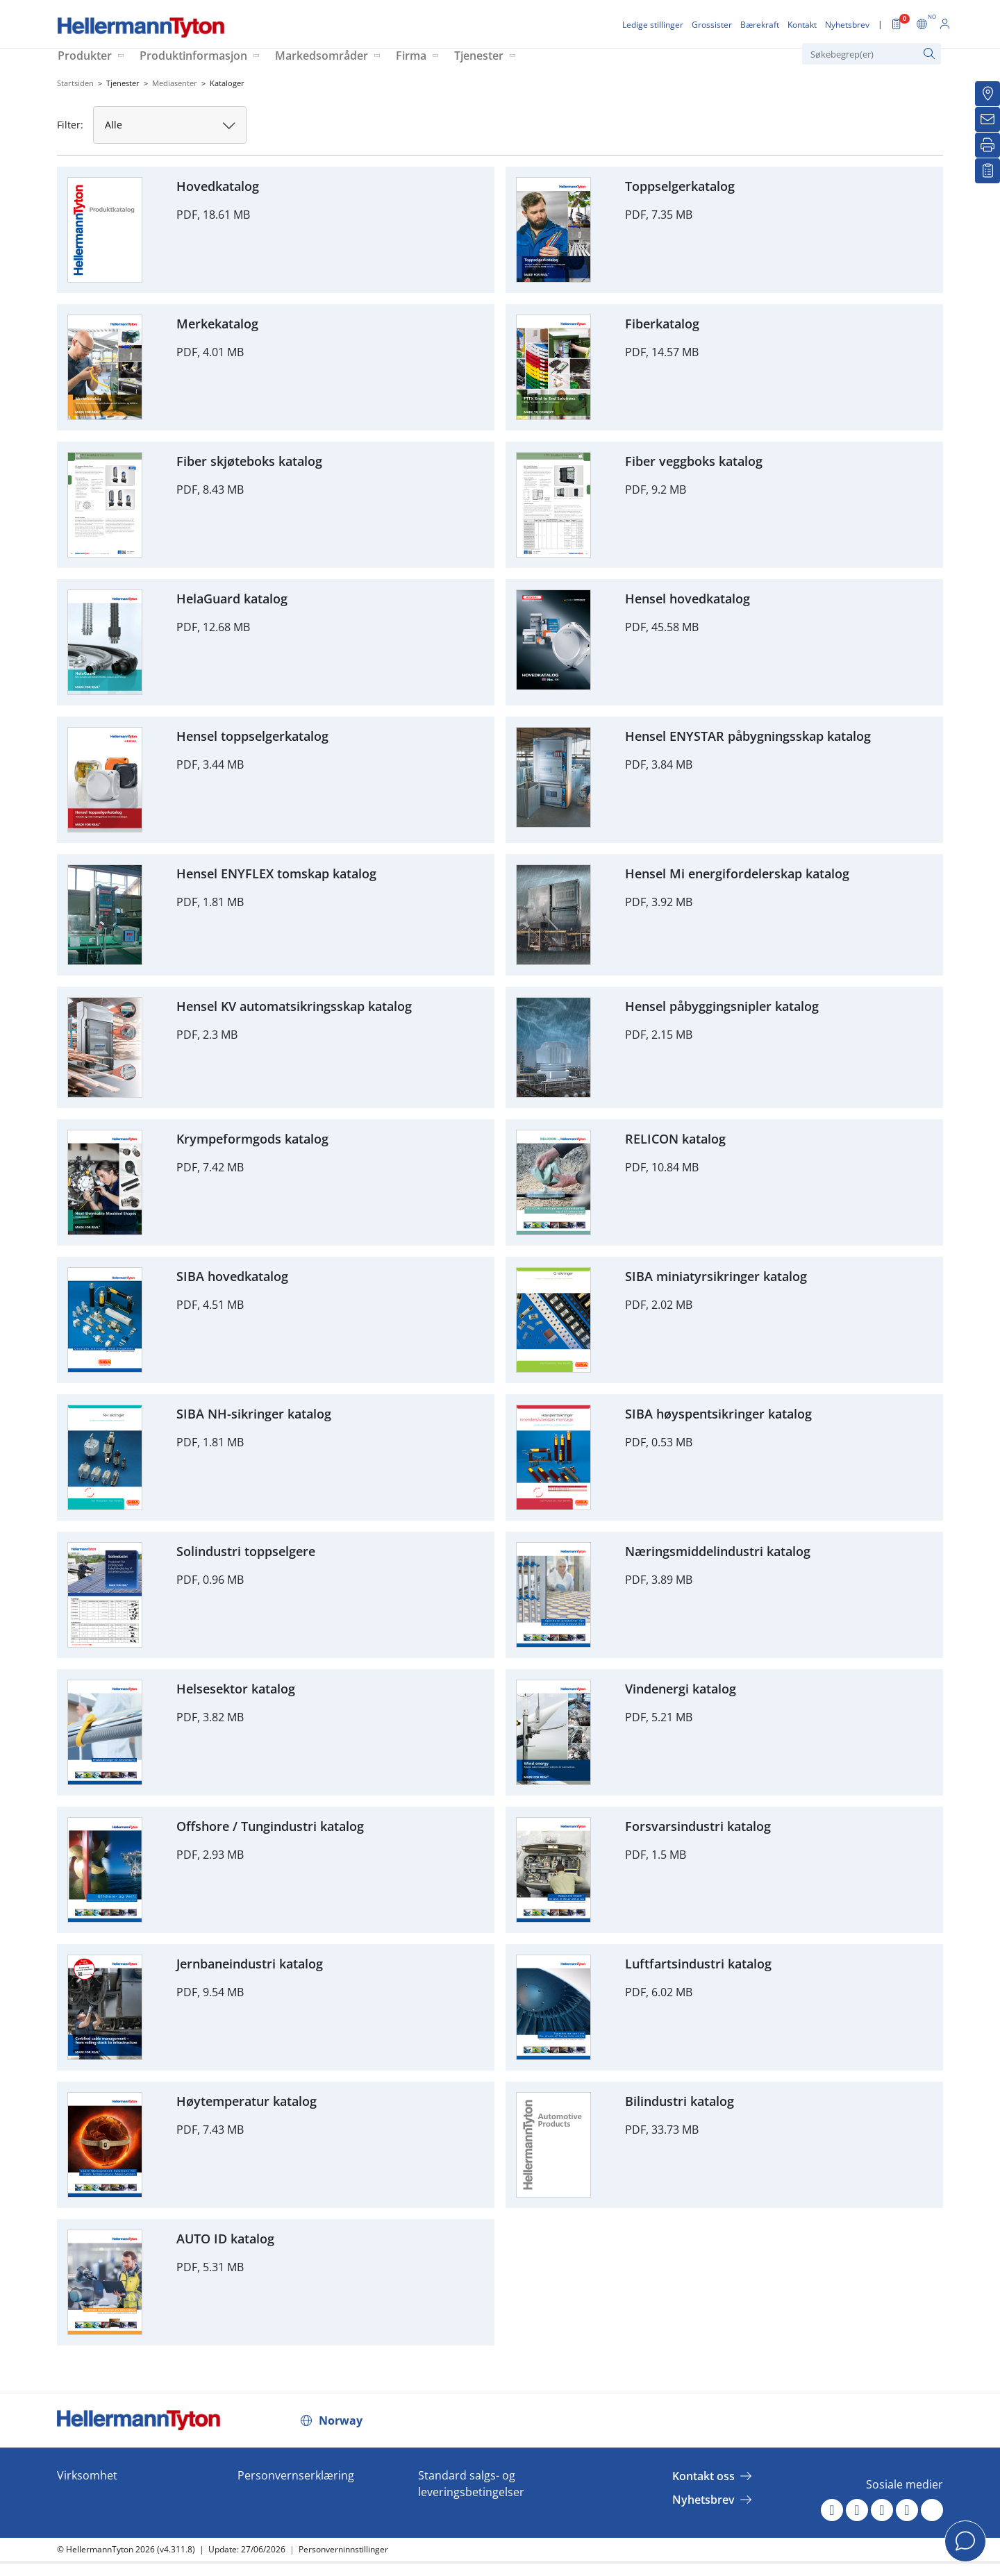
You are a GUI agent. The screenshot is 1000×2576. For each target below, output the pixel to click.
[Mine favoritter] (987, 170)
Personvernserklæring (296, 2475)
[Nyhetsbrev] (987, 119)
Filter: (70, 124)
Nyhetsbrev (703, 2499)
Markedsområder (321, 55)
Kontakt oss (703, 2476)
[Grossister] (987, 93)
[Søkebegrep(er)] (871, 54)
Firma (411, 55)
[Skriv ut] (987, 145)
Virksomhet (87, 2475)
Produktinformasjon (193, 55)
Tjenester (478, 55)
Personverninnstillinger (343, 2549)
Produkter (85, 55)
